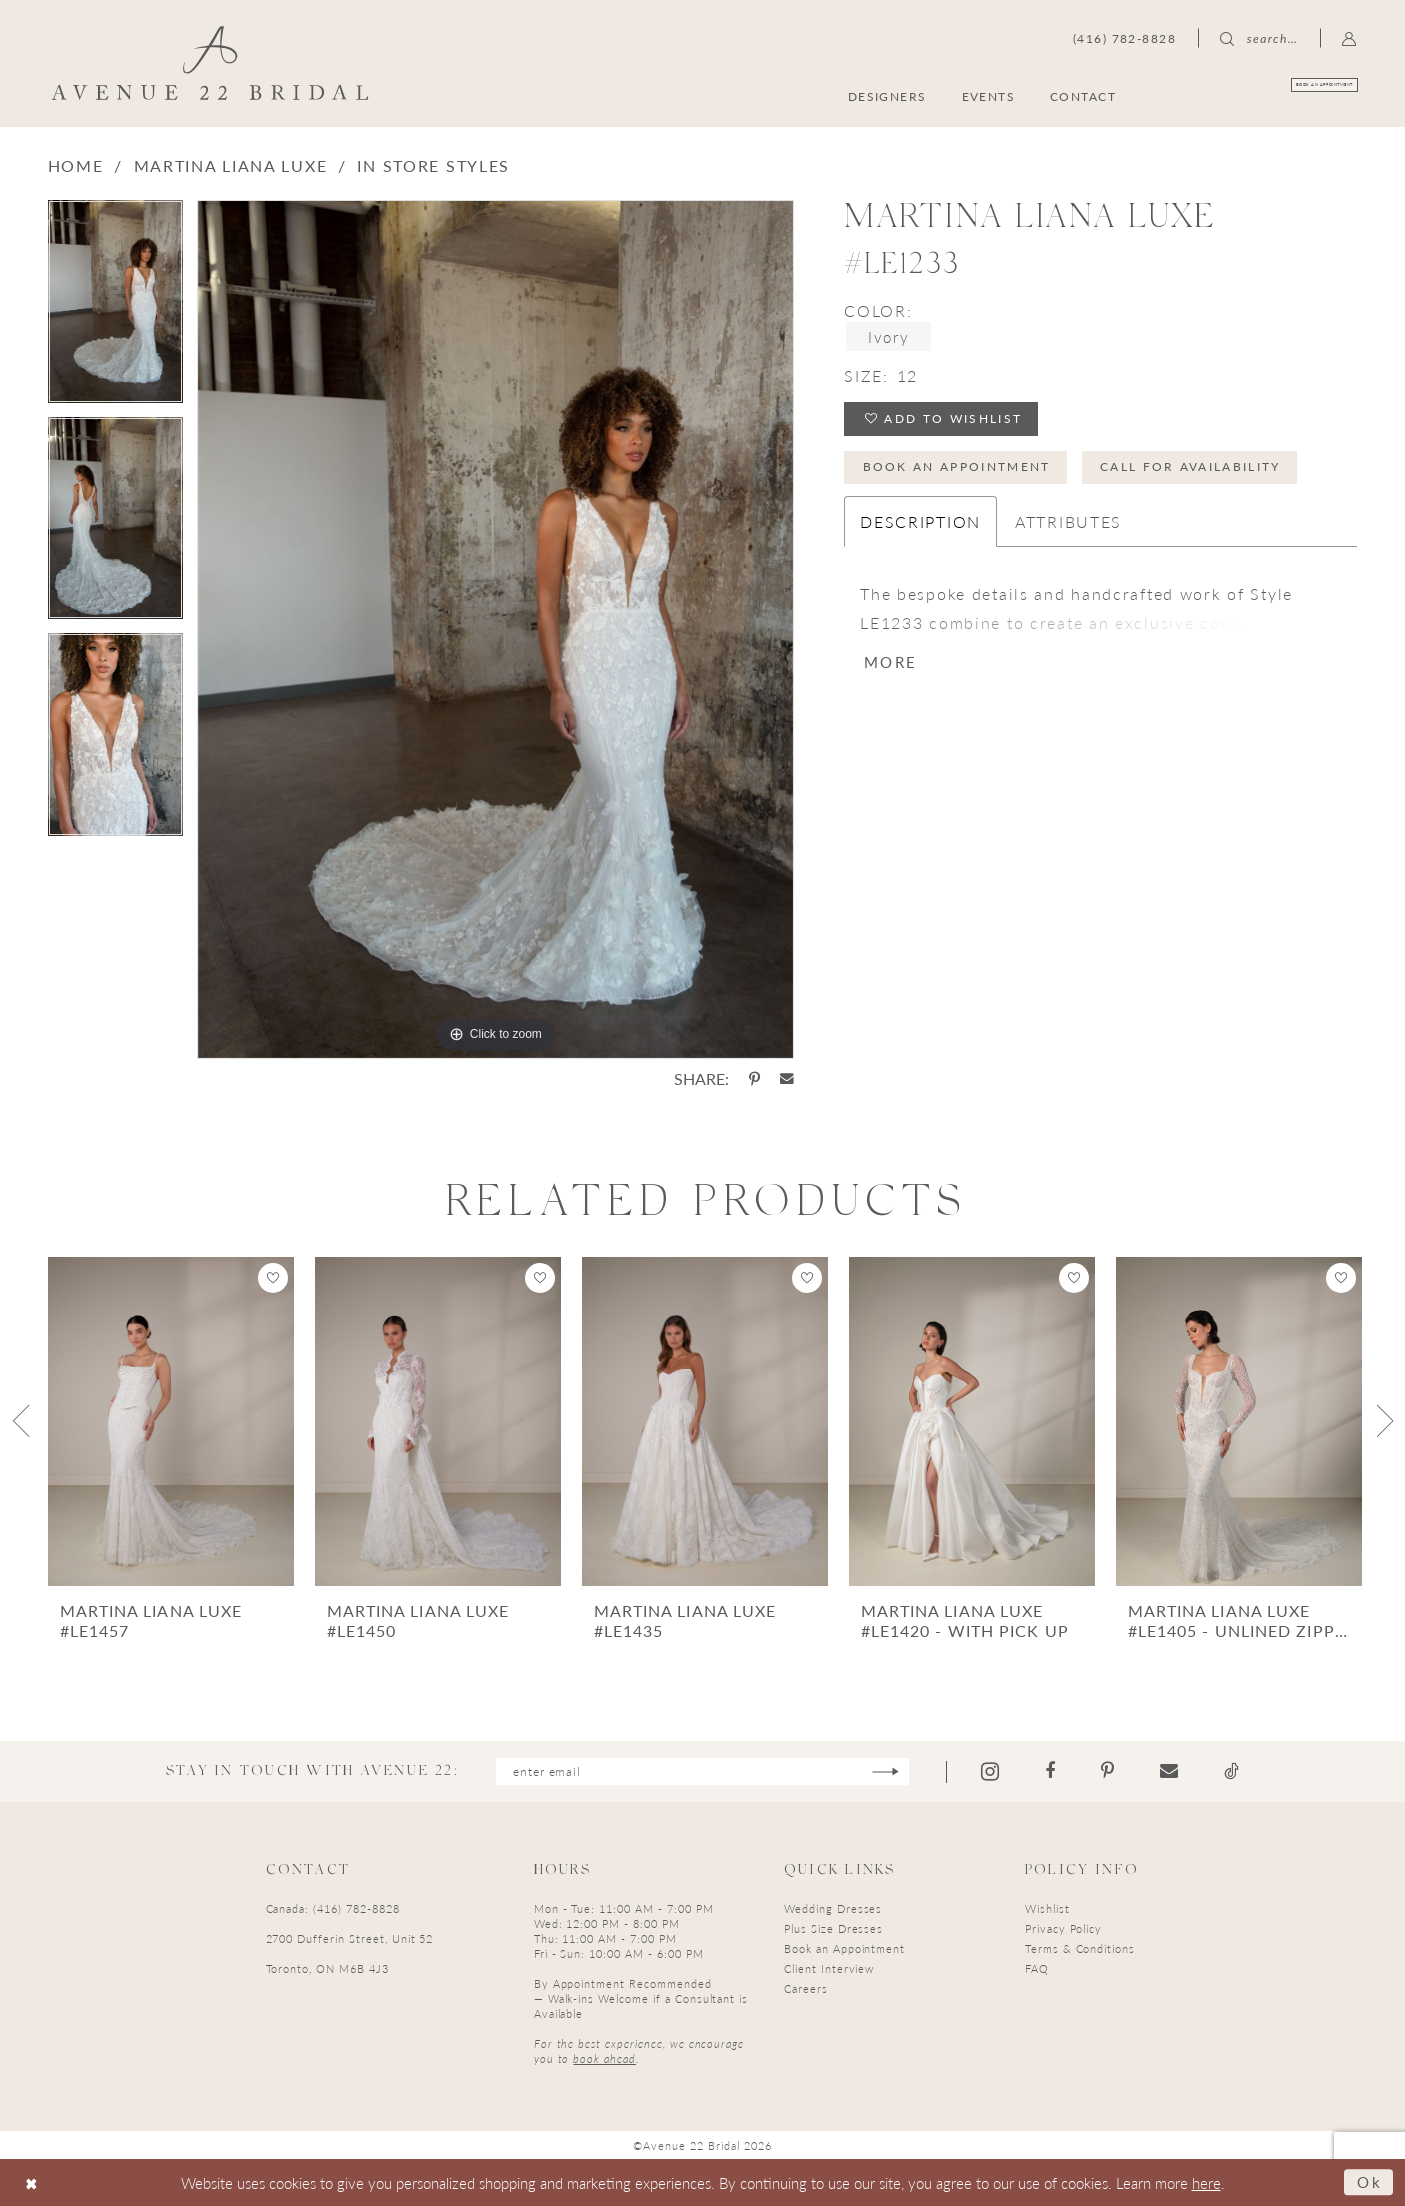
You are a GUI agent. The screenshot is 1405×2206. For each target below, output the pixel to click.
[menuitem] (1261, 95)
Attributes (1068, 521)
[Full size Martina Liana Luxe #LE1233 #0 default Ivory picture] (495, 629)
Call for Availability (1190, 466)
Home (76, 165)
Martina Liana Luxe (231, 165)
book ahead (604, 2058)
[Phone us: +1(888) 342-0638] (1124, 38)
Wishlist (1047, 1908)
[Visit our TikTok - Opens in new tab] (1231, 1771)
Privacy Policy (1063, 1928)
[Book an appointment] (1261, 95)
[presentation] (171, 1421)
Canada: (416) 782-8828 (333, 1908)
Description (920, 521)
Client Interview (829, 1968)
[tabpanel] (115, 308)
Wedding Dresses (833, 1908)
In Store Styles (433, 165)
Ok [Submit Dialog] (1370, 2181)
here (1206, 2182)
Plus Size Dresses (833, 1928)
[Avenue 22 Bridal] (209, 63)
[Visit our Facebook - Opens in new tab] (1050, 1771)
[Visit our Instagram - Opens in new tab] (990, 1771)
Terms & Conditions (1080, 1948)
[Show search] (1259, 38)
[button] (1349, 38)
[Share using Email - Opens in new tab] (787, 1079)
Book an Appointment (957, 466)
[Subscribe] (885, 1771)
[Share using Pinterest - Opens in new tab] (754, 1079)
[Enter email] (702, 1771)
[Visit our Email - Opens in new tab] (1169, 1771)
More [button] (890, 661)
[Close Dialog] (31, 2182)
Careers (806, 1988)
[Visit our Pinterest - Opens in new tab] (1107, 1771)
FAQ (1037, 1968)
